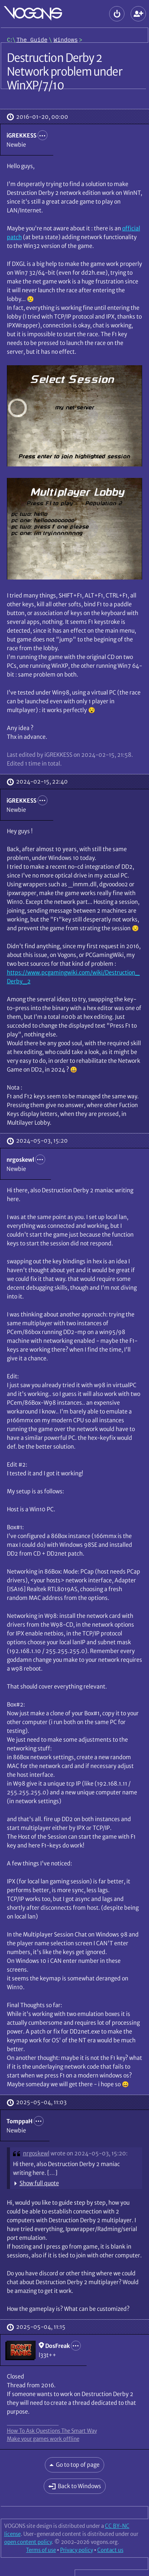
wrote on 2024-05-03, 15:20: (89, 2153)
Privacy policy (76, 2550)
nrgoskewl (36, 2153)
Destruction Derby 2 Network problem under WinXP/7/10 (64, 71)
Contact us (110, 2550)
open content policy (28, 2542)
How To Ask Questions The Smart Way (52, 2430)
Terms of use (41, 2550)
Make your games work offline (43, 2438)
